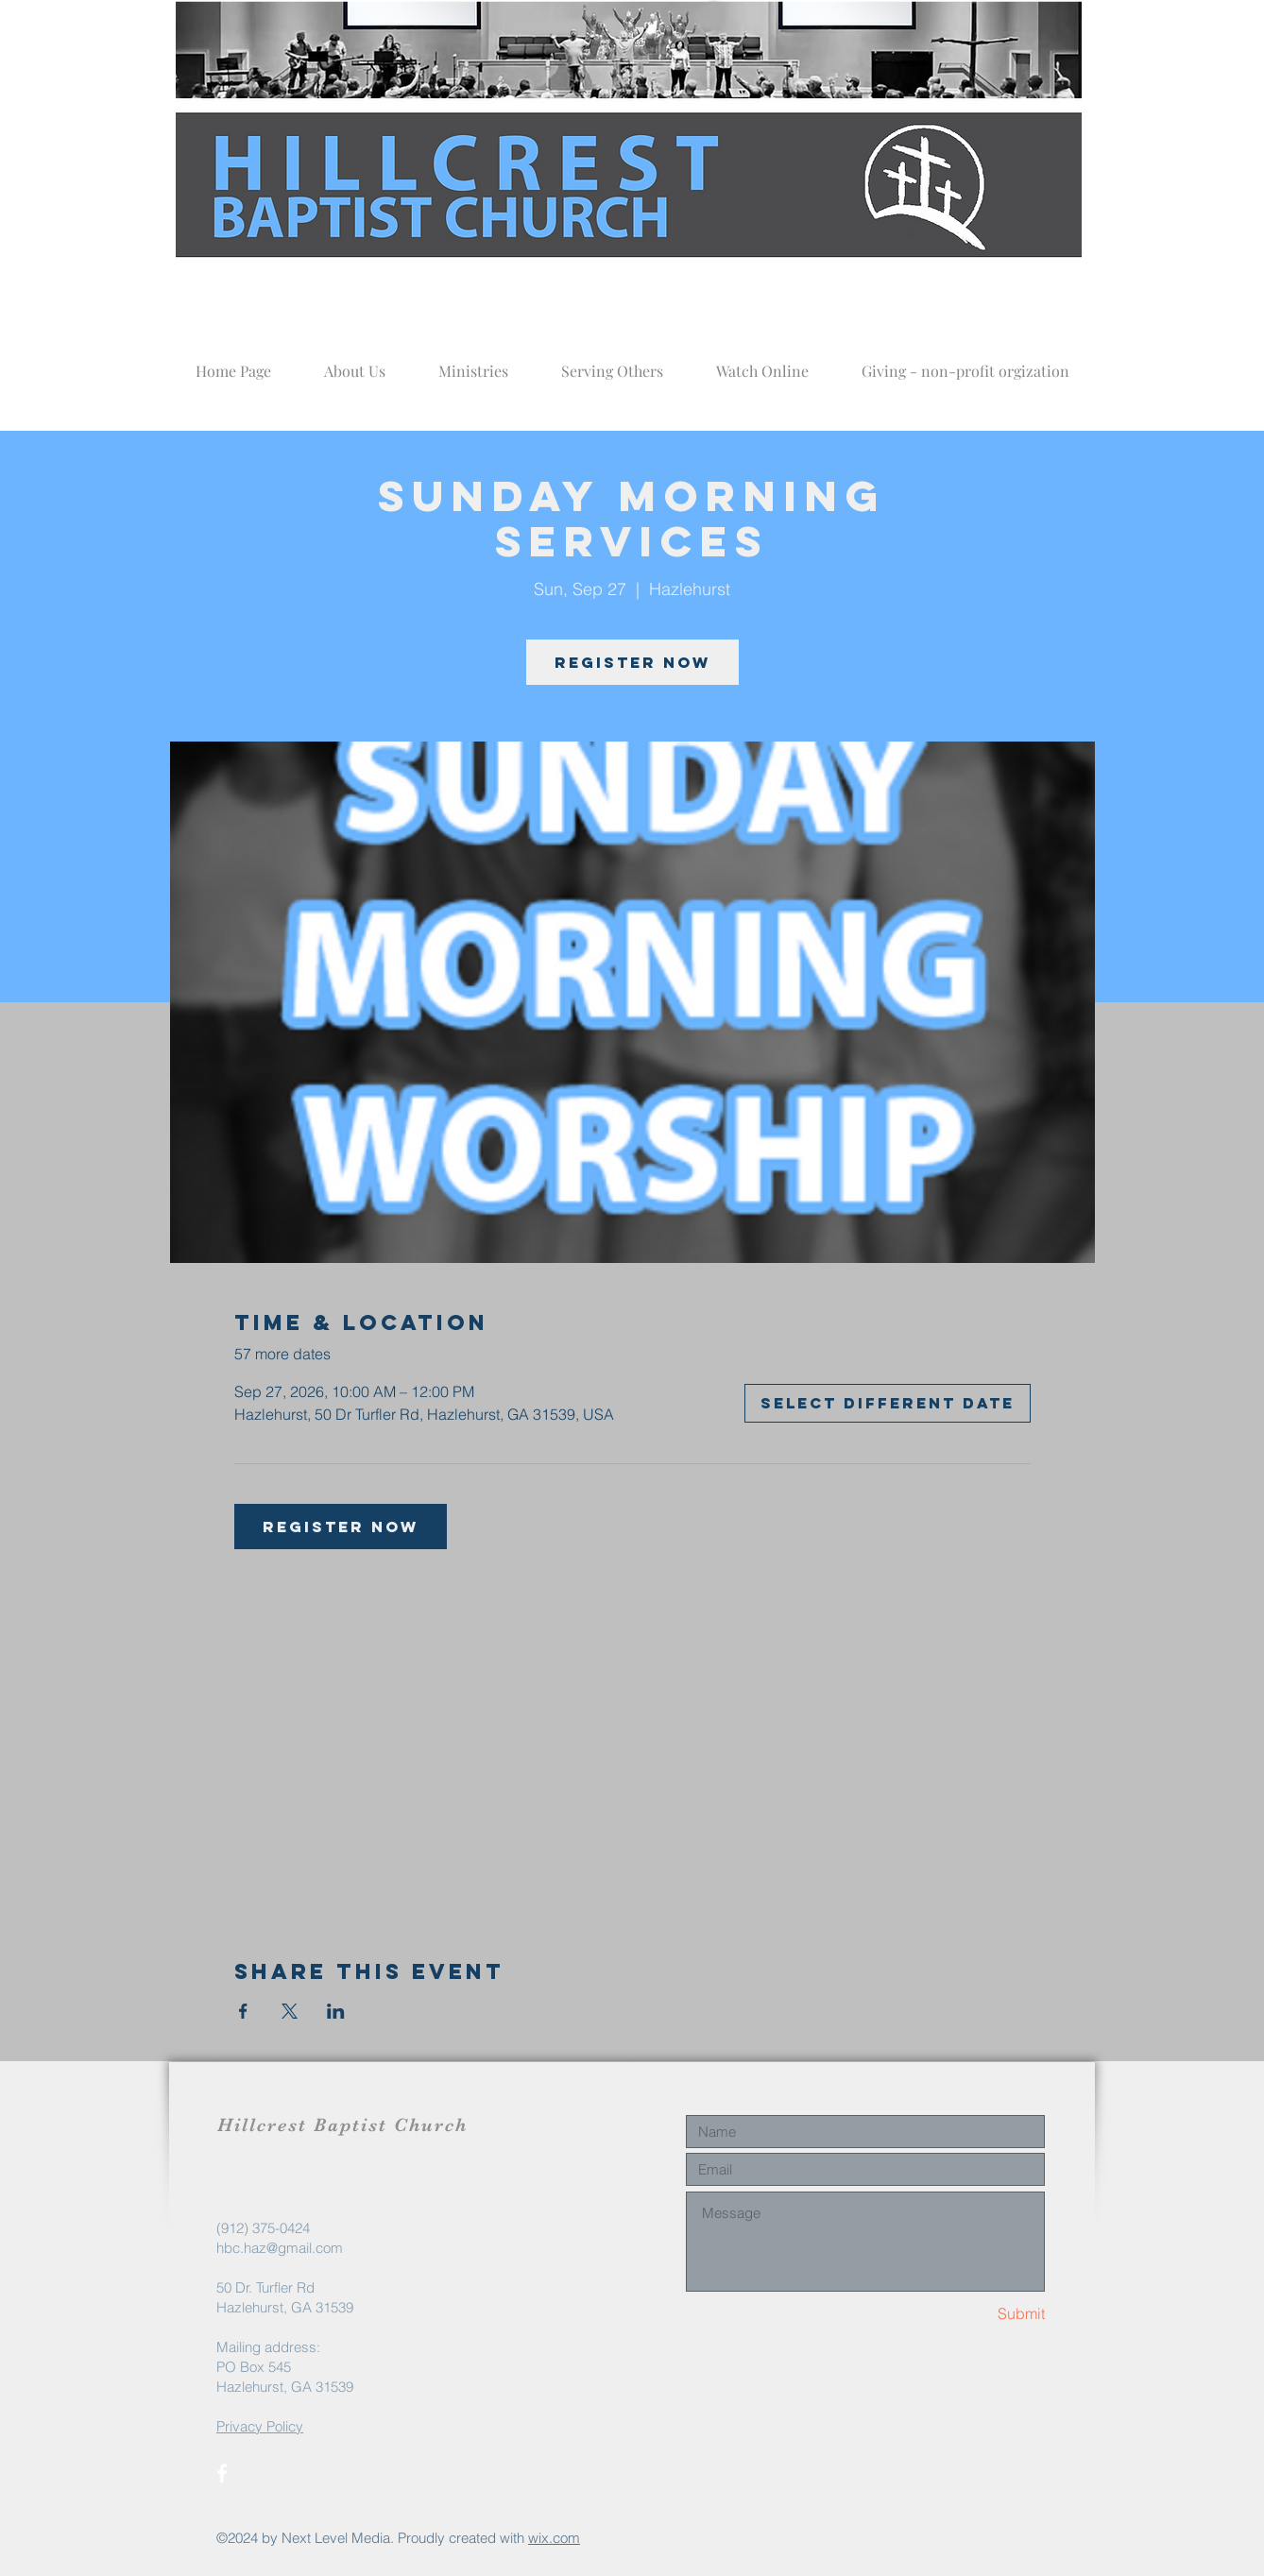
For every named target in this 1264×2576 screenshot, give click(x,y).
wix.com (554, 2538)
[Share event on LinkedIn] (336, 2011)
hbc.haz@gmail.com (279, 2248)
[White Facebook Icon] (222, 2473)
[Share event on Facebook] (243, 2011)
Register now (632, 662)
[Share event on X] (290, 2011)
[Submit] (978, 2313)
